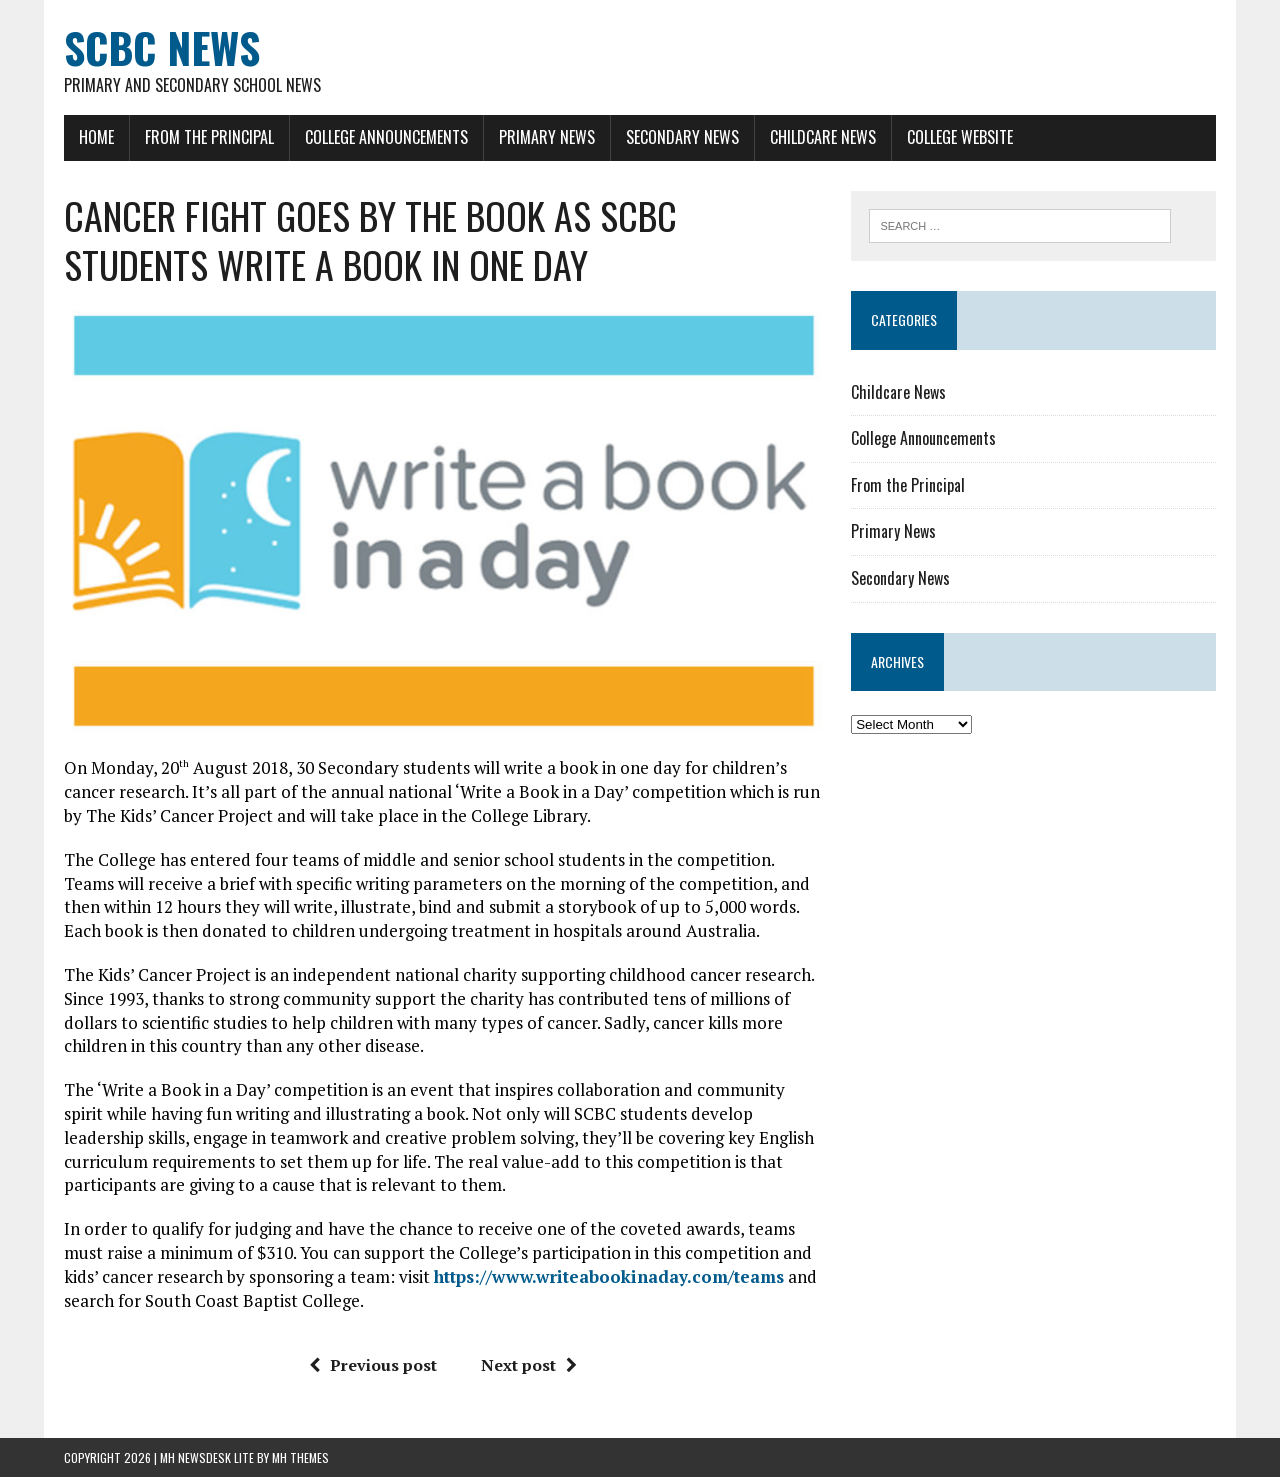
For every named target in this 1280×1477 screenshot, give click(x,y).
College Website (960, 137)
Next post (529, 1365)
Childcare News (823, 137)
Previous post (373, 1365)
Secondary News (682, 137)
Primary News (547, 137)
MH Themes (300, 1457)
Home (96, 137)
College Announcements (386, 137)
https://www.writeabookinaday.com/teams (609, 1276)
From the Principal (209, 137)
